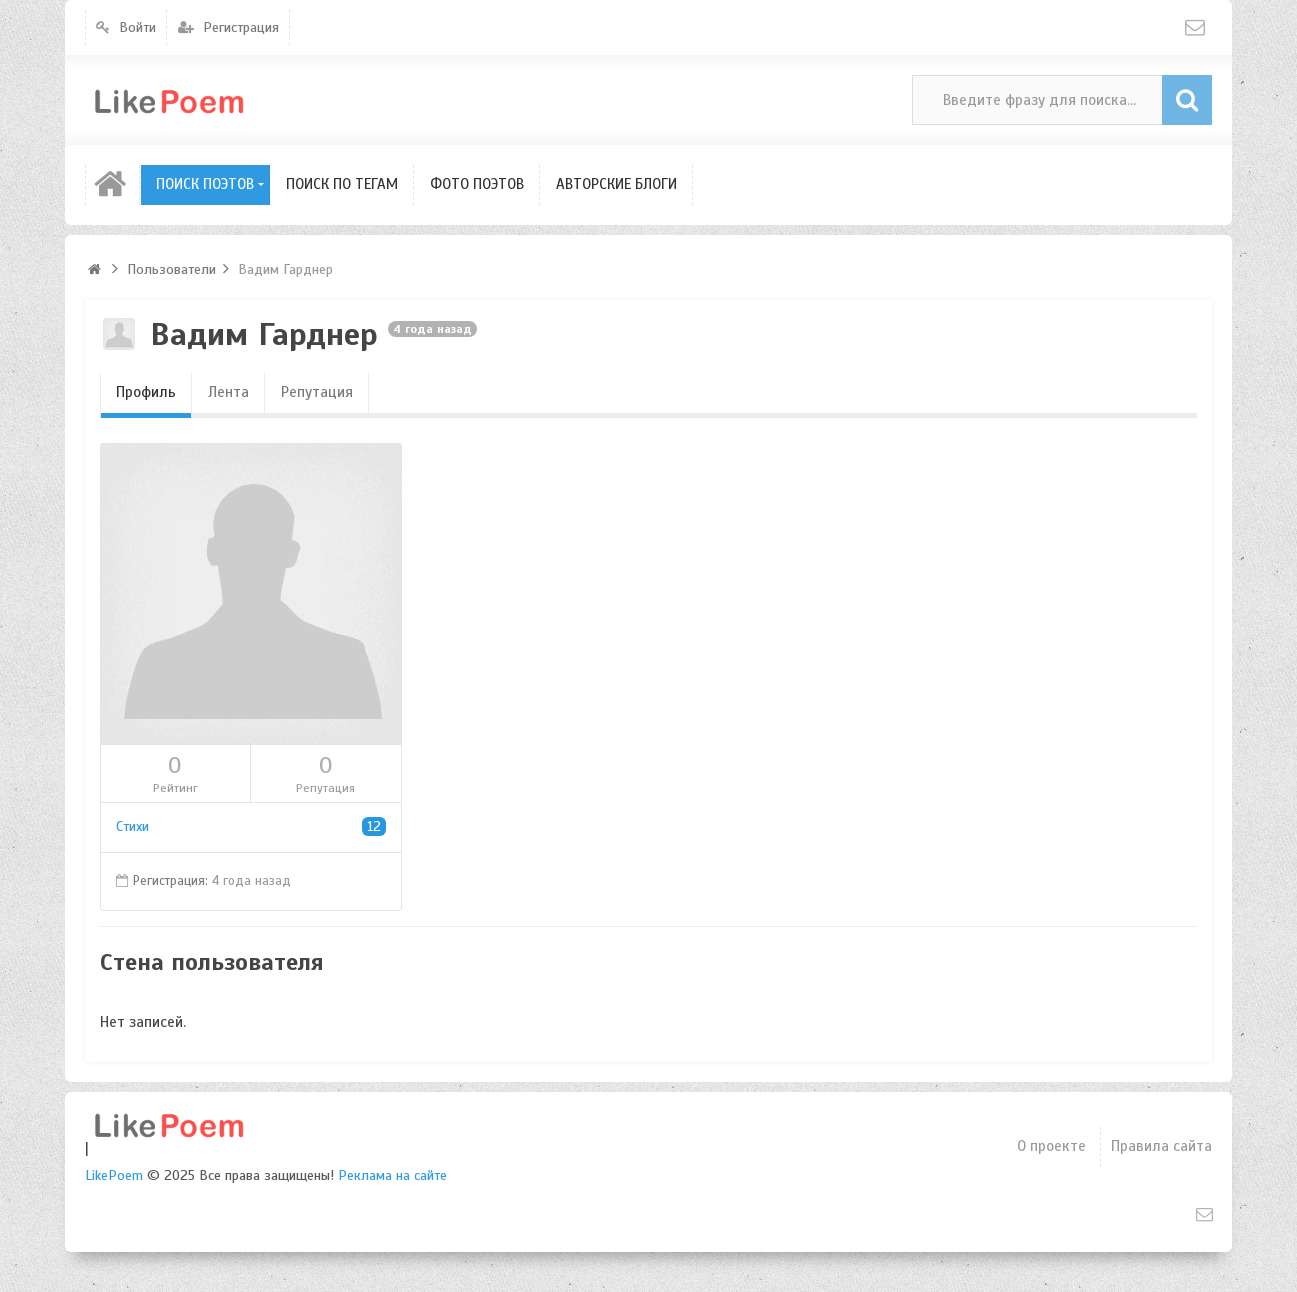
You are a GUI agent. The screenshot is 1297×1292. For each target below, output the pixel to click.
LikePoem (114, 1175)
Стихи (251, 826)
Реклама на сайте (392, 1175)
